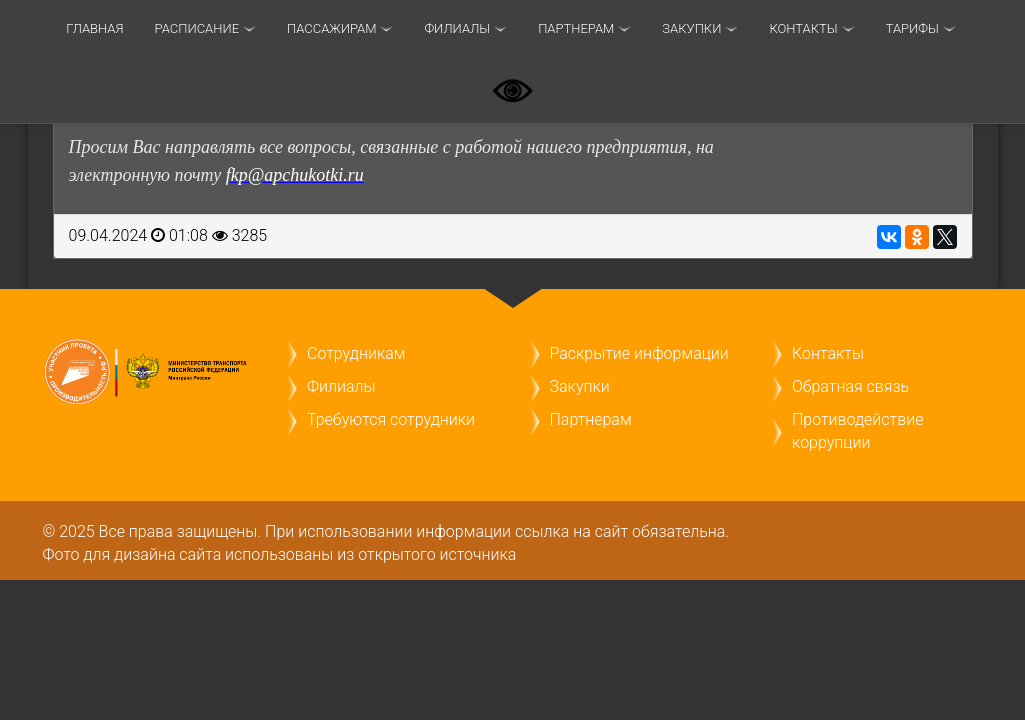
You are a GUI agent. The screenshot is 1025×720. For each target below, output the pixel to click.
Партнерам (576, 28)
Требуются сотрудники (391, 419)
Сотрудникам (356, 353)
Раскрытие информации (639, 353)
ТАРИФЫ (912, 28)
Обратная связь (850, 386)
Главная (94, 28)
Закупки (691, 28)
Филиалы (457, 28)
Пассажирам (331, 28)
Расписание (197, 28)
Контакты (803, 28)
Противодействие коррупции (857, 430)
